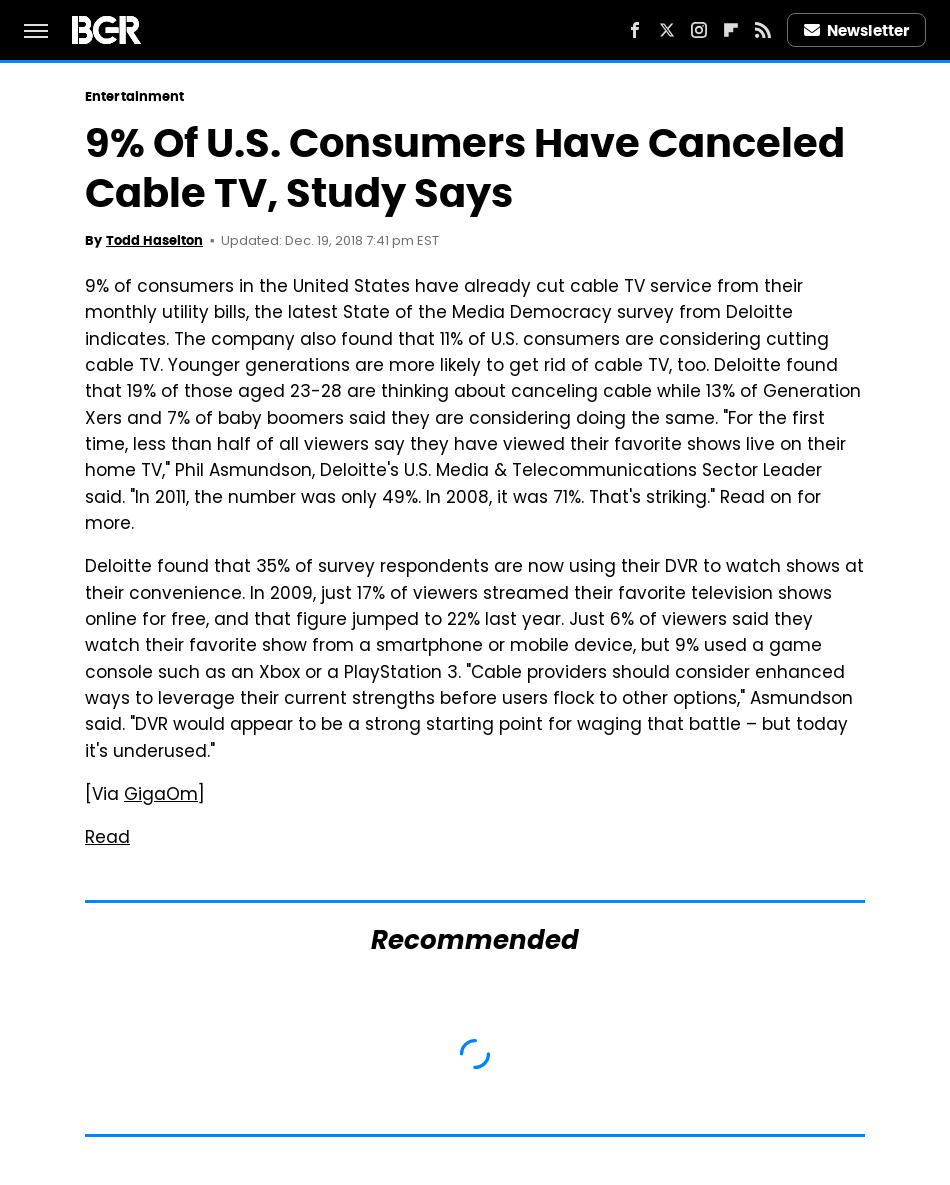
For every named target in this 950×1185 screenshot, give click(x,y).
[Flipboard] (731, 30)
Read (107, 839)
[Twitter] (667, 30)
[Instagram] (699, 30)
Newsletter (857, 30)
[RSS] (763, 30)
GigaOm (161, 796)
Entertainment (134, 96)
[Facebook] (635, 30)
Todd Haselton (154, 240)
